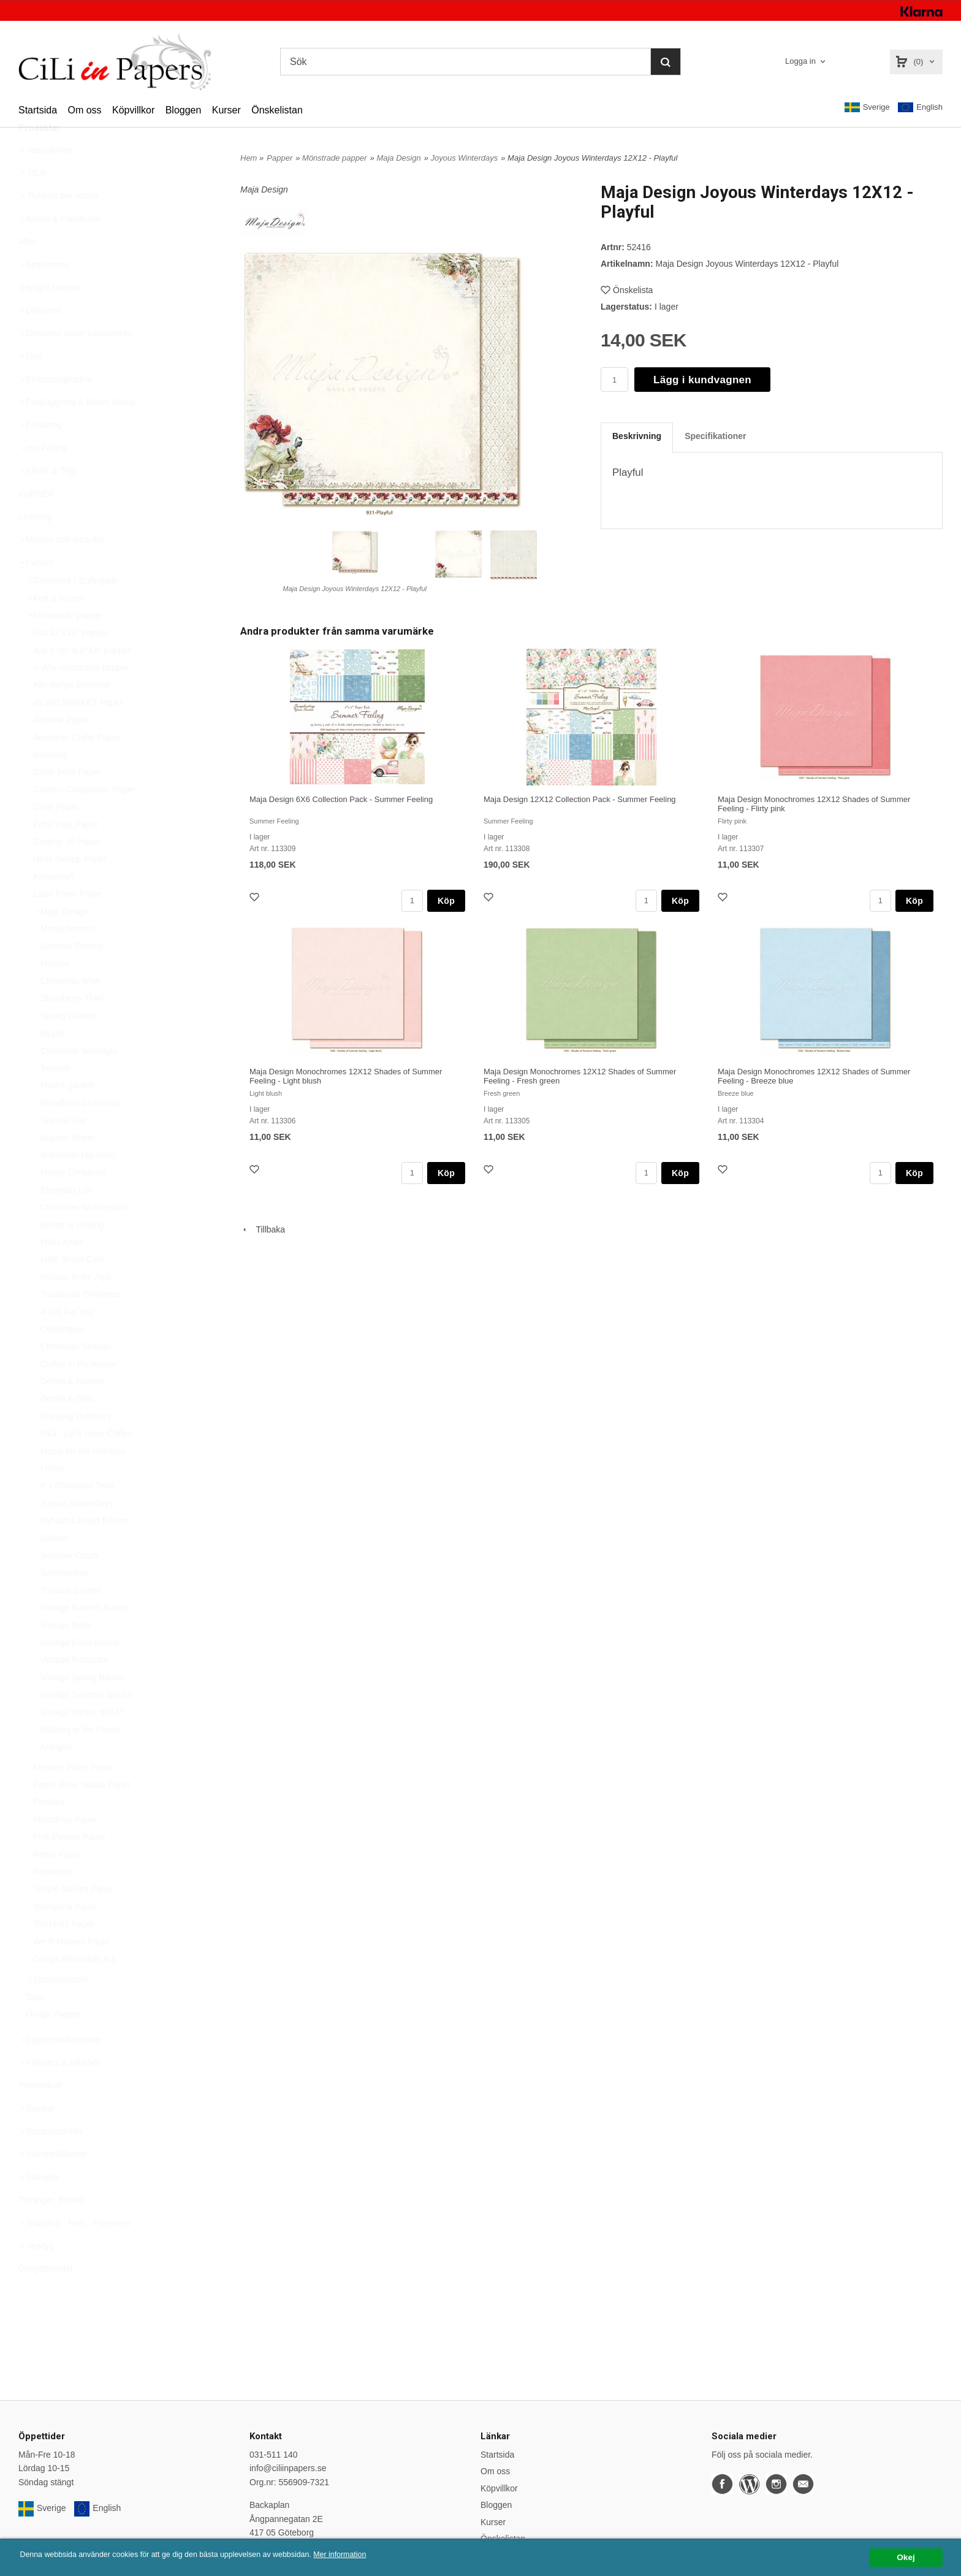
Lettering (34, 546)
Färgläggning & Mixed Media (76, 431)
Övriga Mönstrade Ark (74, 1988)
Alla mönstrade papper (81, 696)
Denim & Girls (66, 1427)
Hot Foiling (42, 477)
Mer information (371, 2554)
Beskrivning (636, 436)
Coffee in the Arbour (78, 1393)
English (920, 107)
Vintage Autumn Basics (84, 1637)
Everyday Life (66, 1219)
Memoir (54, 993)
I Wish (52, 1497)
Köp (446, 901)
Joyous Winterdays (76, 1532)
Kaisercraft (53, 906)
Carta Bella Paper (67, 801)
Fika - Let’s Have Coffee (86, 1462)
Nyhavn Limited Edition (84, 1549)
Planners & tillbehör (59, 2091)
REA (32, 202)
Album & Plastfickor (59, 248)
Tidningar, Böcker (51, 2229)
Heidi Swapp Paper (70, 888)
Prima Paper (57, 1884)
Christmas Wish (70, 1010)
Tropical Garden (71, 1619)
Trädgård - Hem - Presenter (74, 2252)
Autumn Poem (67, 1167)
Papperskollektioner (59, 2069)
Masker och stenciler (61, 568)
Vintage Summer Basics (86, 1724)
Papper (35, 592)
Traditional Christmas (80, 1323)
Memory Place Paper (73, 1797)
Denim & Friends (72, 1410)
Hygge (52, 1062)
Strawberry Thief (71, 1027)
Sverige (867, 107)
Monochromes (67, 958)
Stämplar (39, 2206)
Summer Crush (69, 1584)
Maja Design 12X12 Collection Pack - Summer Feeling (580, 799)
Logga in (800, 61)
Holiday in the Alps (75, 1306)
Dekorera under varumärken (75, 362)
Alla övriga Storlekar (71, 714)
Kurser (226, 110)
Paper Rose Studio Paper (82, 1814)
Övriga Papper (53, 2043)
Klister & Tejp (46, 500)
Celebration (62, 1358)
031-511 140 (273, 2454)
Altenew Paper (61, 749)
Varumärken (45, 179)
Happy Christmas (73, 1201)
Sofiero (53, 1567)
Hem (248, 157)
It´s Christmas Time (77, 1514)
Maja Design (60, 941)
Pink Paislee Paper (69, 1866)
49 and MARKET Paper (78, 731)
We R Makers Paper (71, 1971)
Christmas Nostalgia (78, 1080)
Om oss (84, 110)
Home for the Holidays (83, 1480)
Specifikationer (715, 436)
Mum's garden (67, 1114)
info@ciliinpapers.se (288, 2468)
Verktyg (36, 2275)
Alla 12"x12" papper (70, 662)
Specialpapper (57, 2008)
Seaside (56, 1097)
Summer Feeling (72, 975)
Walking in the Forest (80, 1759)
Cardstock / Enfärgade (72, 609)
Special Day (63, 1149)
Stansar (36, 2137)
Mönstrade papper (64, 644)
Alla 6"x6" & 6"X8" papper (82, 679)
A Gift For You (66, 1341)
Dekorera (39, 339)
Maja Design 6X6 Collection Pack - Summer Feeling (341, 799)
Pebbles (48, 1831)
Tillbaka (262, 1229)
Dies (30, 385)
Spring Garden (68, 1045)
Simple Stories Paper (73, 1918)
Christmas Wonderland (83, 1236)
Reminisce (53, 1901)
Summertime (64, 1602)
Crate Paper (56, 836)
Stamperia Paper (65, 1936)
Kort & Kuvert (55, 627)
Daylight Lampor (49, 316)
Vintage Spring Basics (82, 1706)
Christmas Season (75, 1375)
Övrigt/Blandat (45, 2298)
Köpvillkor (133, 110)
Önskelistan (277, 110)
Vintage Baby (65, 1654)
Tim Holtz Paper (63, 1953)
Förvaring (40, 454)
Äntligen (56, 1776)
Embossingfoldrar (55, 408)
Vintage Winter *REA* (81, 1741)
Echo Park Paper (65, 853)
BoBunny (50, 784)
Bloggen (183, 110)
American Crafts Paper (76, 766)
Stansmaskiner (50, 2160)
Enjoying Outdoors (75, 1445)
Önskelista (627, 290)
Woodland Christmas (80, 1132)
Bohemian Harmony (78, 1184)
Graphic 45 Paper (67, 871)
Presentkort (40, 2114)
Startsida (37, 110)
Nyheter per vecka (58, 224)
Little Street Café (72, 1288)
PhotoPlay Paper (65, 1849)
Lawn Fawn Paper (67, 923)
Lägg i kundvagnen (702, 380)
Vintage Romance (74, 1689)
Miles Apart (61, 1271)
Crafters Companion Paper (84, 819)
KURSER (36, 523)
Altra (27, 270)
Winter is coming (72, 1254)
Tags (35, 2026)
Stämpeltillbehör (52, 2183)
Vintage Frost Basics (79, 1671)
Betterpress (44, 294)
